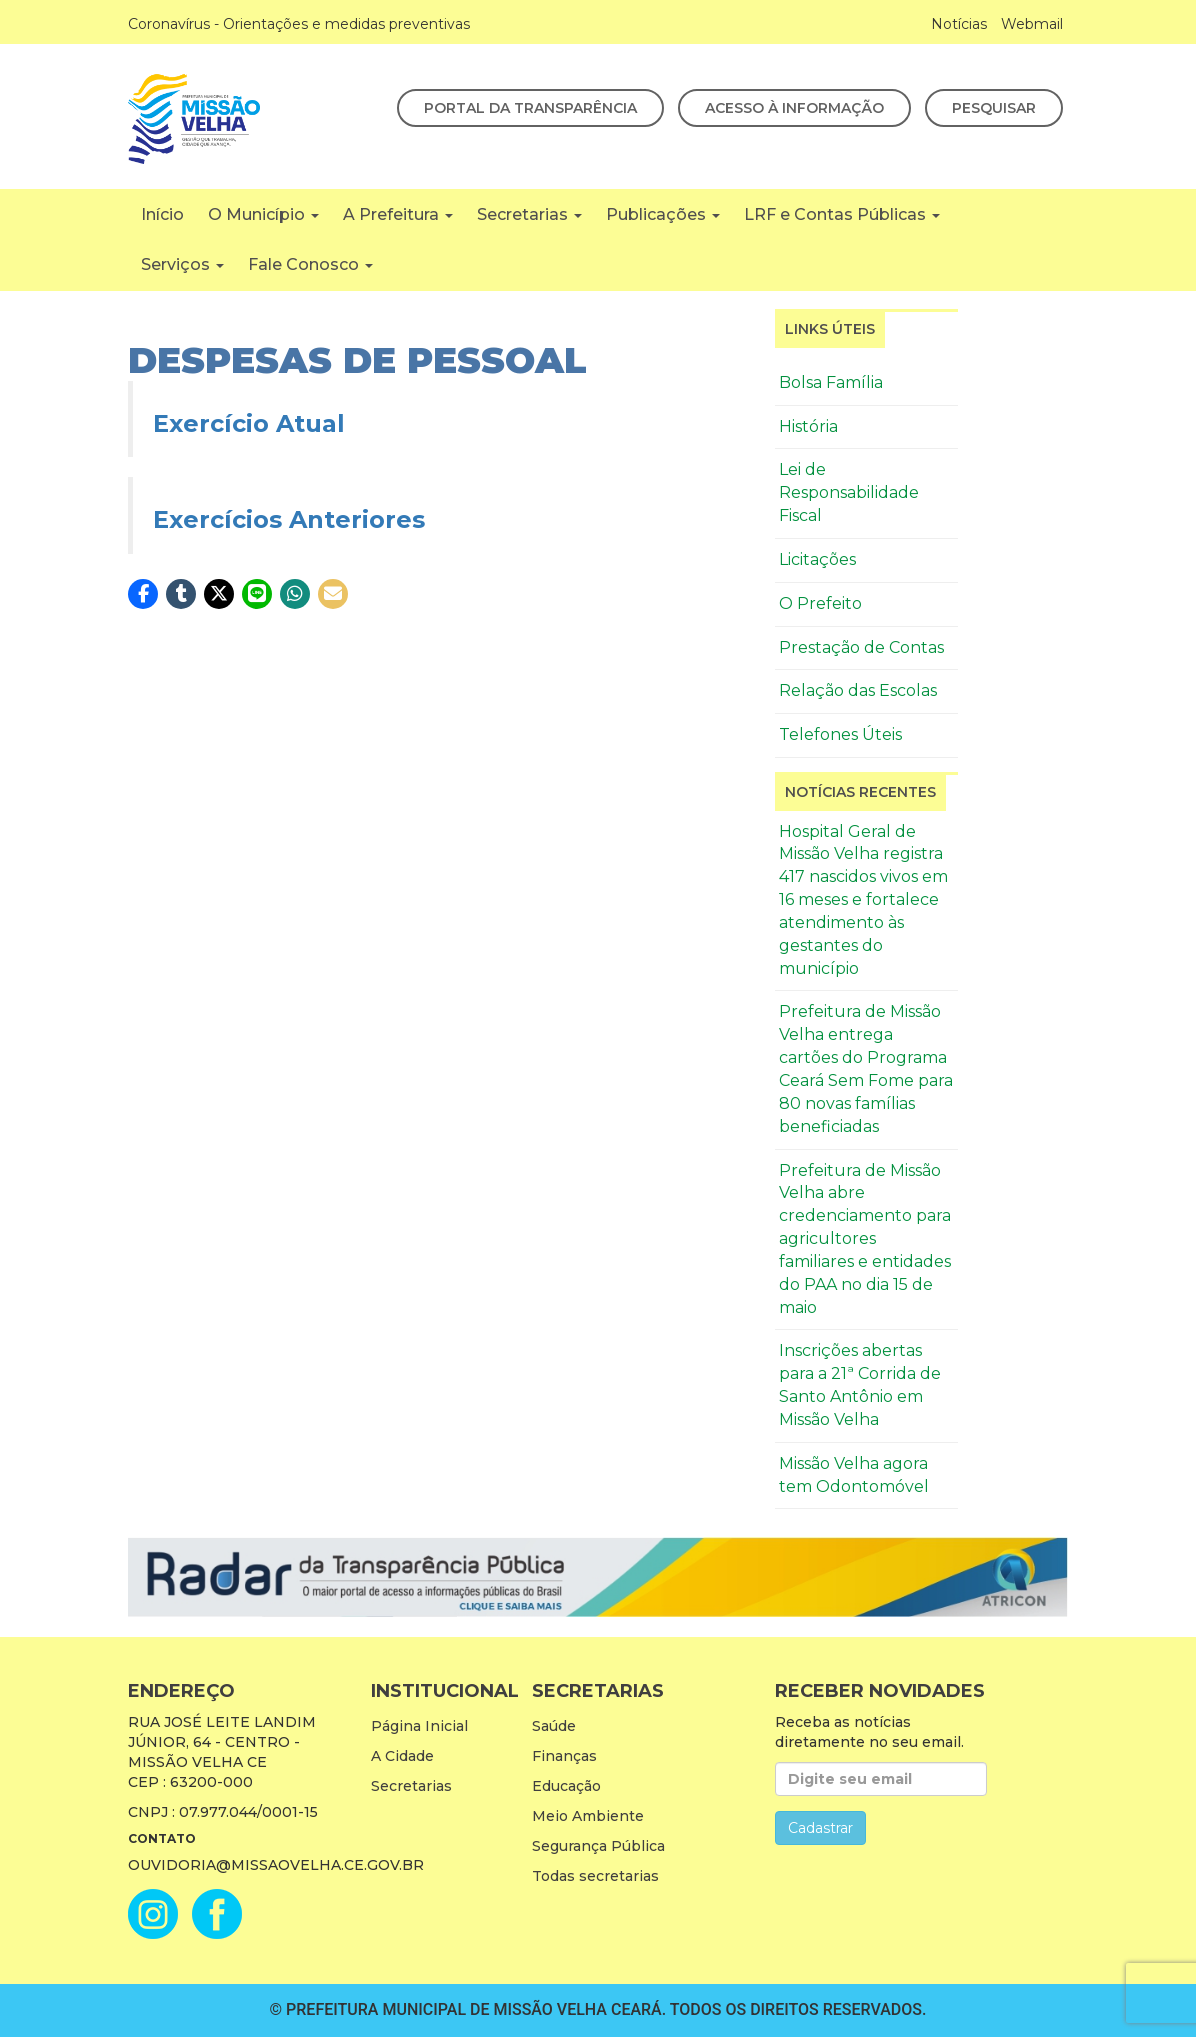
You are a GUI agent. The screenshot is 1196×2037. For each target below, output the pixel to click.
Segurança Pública (598, 1846)
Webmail (1032, 24)
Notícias (959, 24)
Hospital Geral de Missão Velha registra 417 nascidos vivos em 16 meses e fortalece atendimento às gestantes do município (863, 900)
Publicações (663, 214)
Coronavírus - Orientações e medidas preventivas (299, 24)
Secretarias (529, 214)
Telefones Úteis (840, 734)
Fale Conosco (310, 264)
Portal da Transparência (530, 108)
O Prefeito (820, 603)
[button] (143, 594)
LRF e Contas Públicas (842, 214)
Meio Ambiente (588, 1816)
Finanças (564, 1756)
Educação (566, 1786)
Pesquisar (994, 108)
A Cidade (402, 1756)
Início (162, 214)
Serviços (182, 264)
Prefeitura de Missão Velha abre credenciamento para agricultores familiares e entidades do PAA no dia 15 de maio (865, 1239)
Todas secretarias (595, 1876)
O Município (263, 214)
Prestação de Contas (861, 647)
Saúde (554, 1726)
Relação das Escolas (858, 690)
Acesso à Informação (794, 108)
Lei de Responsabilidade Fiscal (849, 492)
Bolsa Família (831, 382)
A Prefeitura (398, 214)
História (808, 426)
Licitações (817, 559)
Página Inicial (419, 1726)
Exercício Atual (249, 423)
